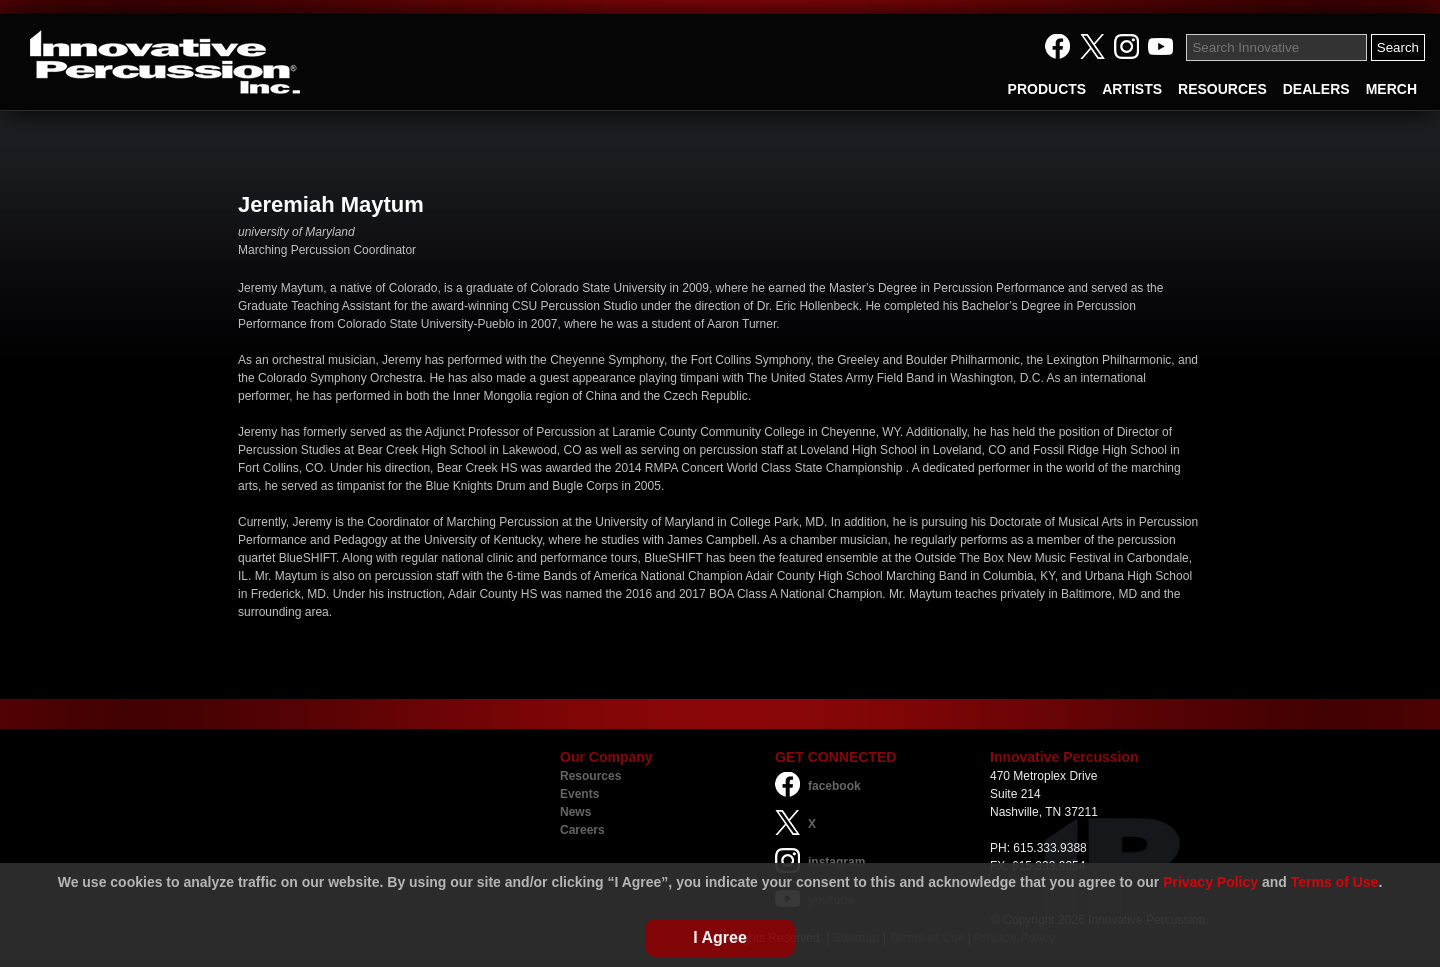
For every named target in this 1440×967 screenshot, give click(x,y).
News (575, 812)
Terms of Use (1335, 882)
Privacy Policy (1210, 882)
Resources (590, 776)
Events (579, 794)
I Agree (720, 937)
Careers (582, 830)
